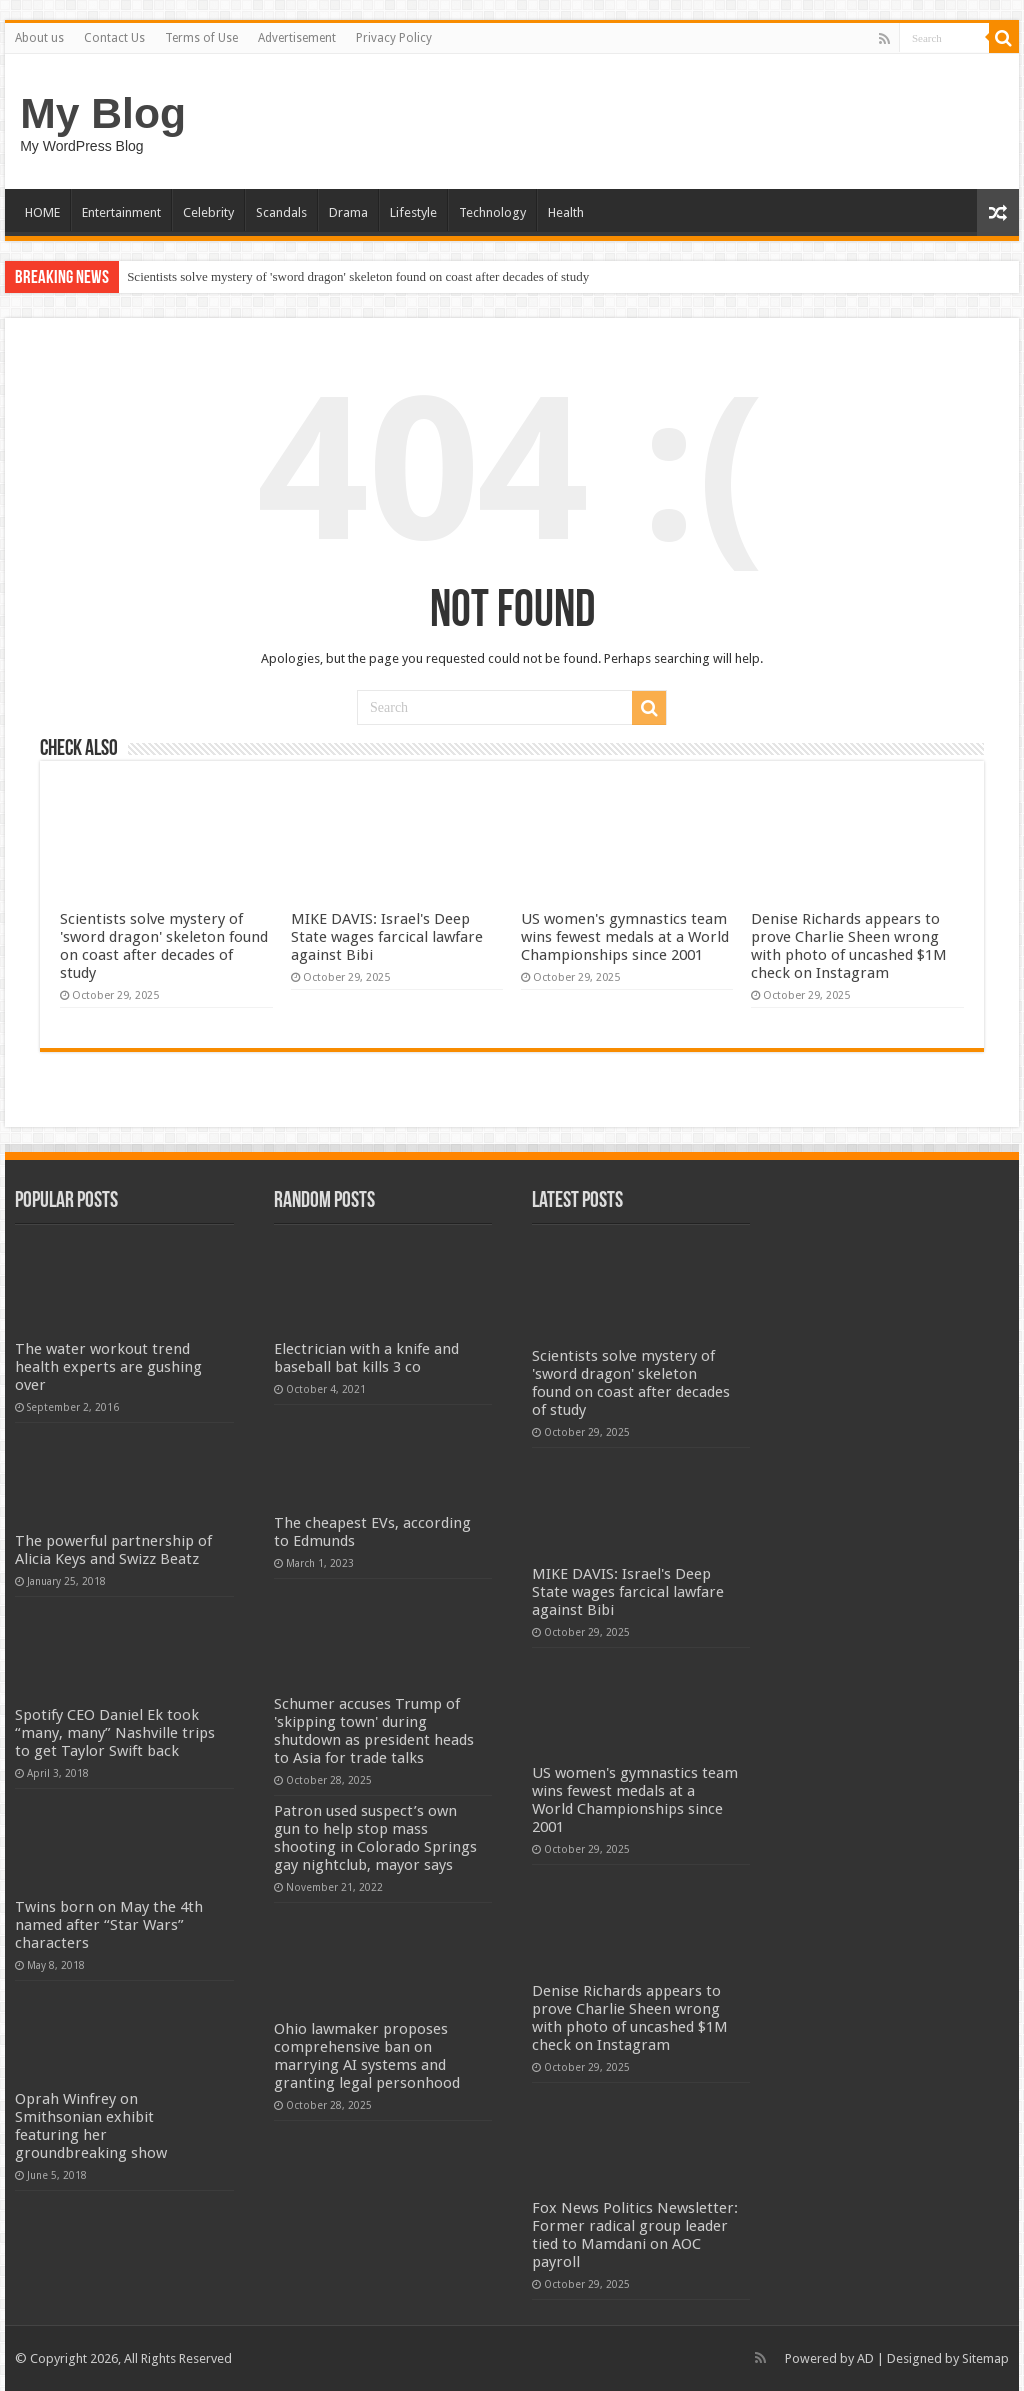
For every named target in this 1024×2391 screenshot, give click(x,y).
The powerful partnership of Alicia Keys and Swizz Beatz (113, 1550)
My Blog (103, 113)
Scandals (281, 212)
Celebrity (208, 212)
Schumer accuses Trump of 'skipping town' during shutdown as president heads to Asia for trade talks (374, 1731)
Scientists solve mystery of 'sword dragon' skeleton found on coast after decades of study (358, 276)
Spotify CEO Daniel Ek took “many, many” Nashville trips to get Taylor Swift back (115, 1733)
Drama (348, 212)
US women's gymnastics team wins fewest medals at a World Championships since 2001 (625, 937)
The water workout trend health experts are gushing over (108, 1367)
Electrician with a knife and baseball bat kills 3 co (366, 1358)
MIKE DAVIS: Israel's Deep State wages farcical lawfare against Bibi (387, 937)
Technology (492, 212)
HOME (42, 212)
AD (865, 2358)
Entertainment (121, 212)
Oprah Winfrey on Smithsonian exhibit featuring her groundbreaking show (91, 2126)
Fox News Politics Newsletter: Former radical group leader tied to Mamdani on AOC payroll (635, 2235)
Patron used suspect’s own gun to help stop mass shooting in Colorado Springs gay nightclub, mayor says (375, 1838)
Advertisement (297, 38)
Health (566, 212)
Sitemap (985, 2358)
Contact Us (114, 38)
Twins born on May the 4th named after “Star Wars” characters (109, 1925)
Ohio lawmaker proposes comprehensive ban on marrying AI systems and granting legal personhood (367, 2056)
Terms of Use (201, 38)
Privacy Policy (394, 38)
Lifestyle (413, 212)
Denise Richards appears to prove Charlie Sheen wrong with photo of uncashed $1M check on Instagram (849, 946)
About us (39, 38)
